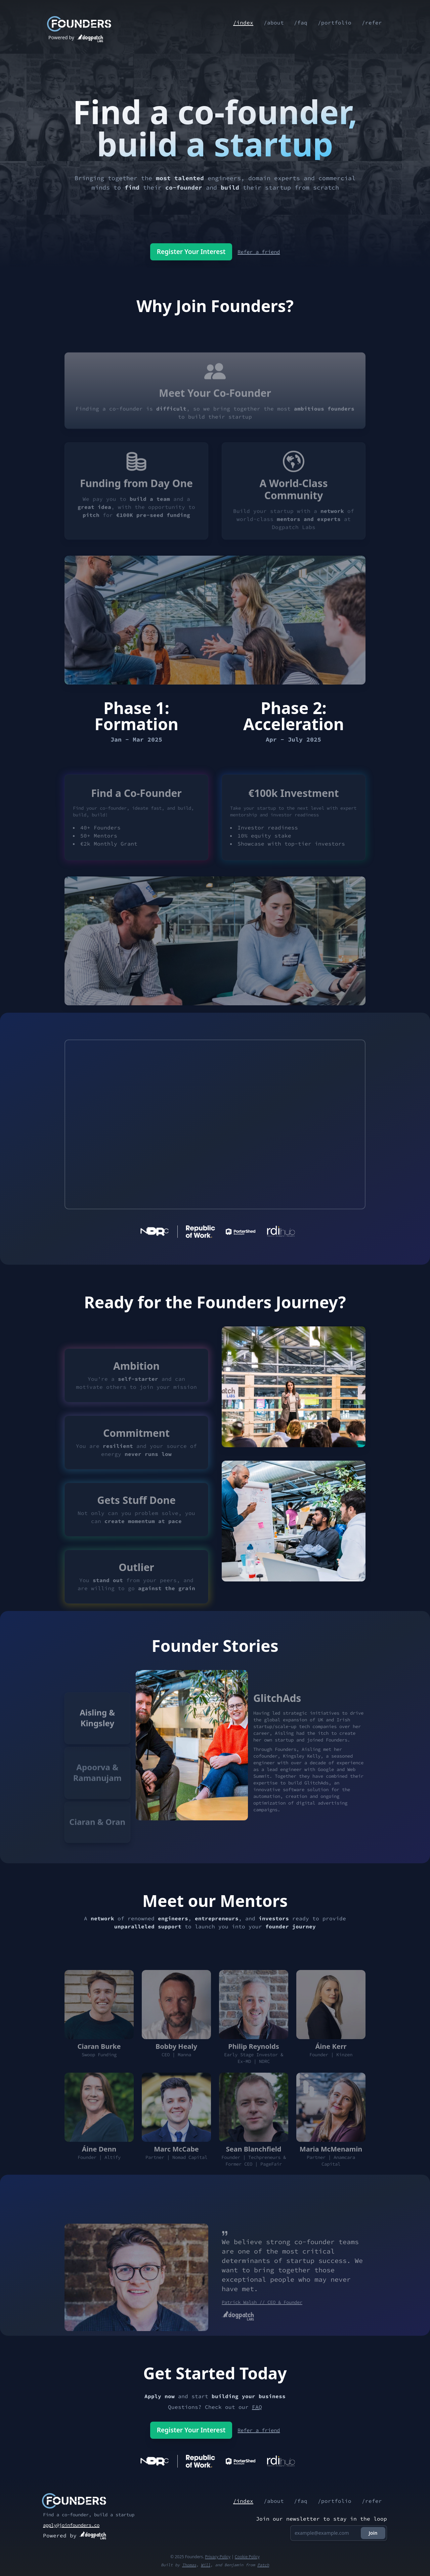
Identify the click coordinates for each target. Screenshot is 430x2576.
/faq (299, 22)
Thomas (189, 2565)
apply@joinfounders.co (71, 2525)
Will (205, 2565)
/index (241, 22)
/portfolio (334, 22)
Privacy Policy (217, 2557)
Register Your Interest (189, 251)
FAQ (257, 2407)
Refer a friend (260, 251)
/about (272, 22)
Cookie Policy (247, 2557)
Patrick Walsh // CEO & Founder (262, 2324)
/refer (371, 22)
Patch (263, 2565)
